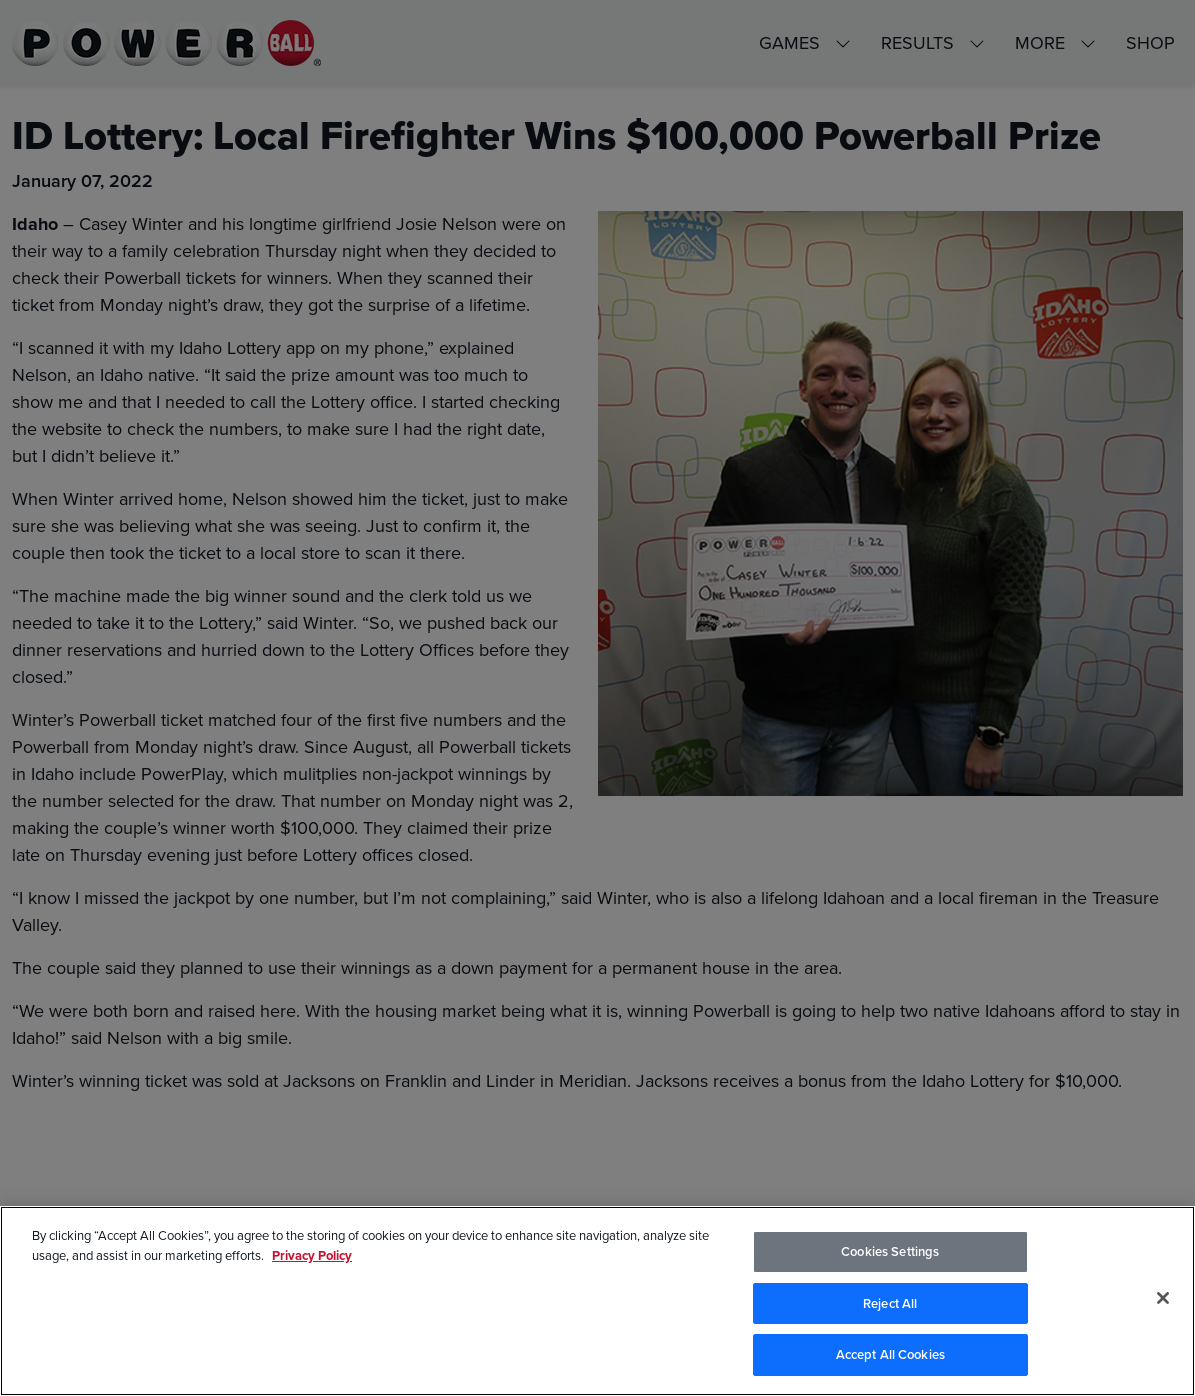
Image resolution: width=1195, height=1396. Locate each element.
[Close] (1163, 1299)
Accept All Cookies (890, 1355)
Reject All (890, 1304)
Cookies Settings (890, 1252)
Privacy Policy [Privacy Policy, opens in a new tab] (312, 1255)
